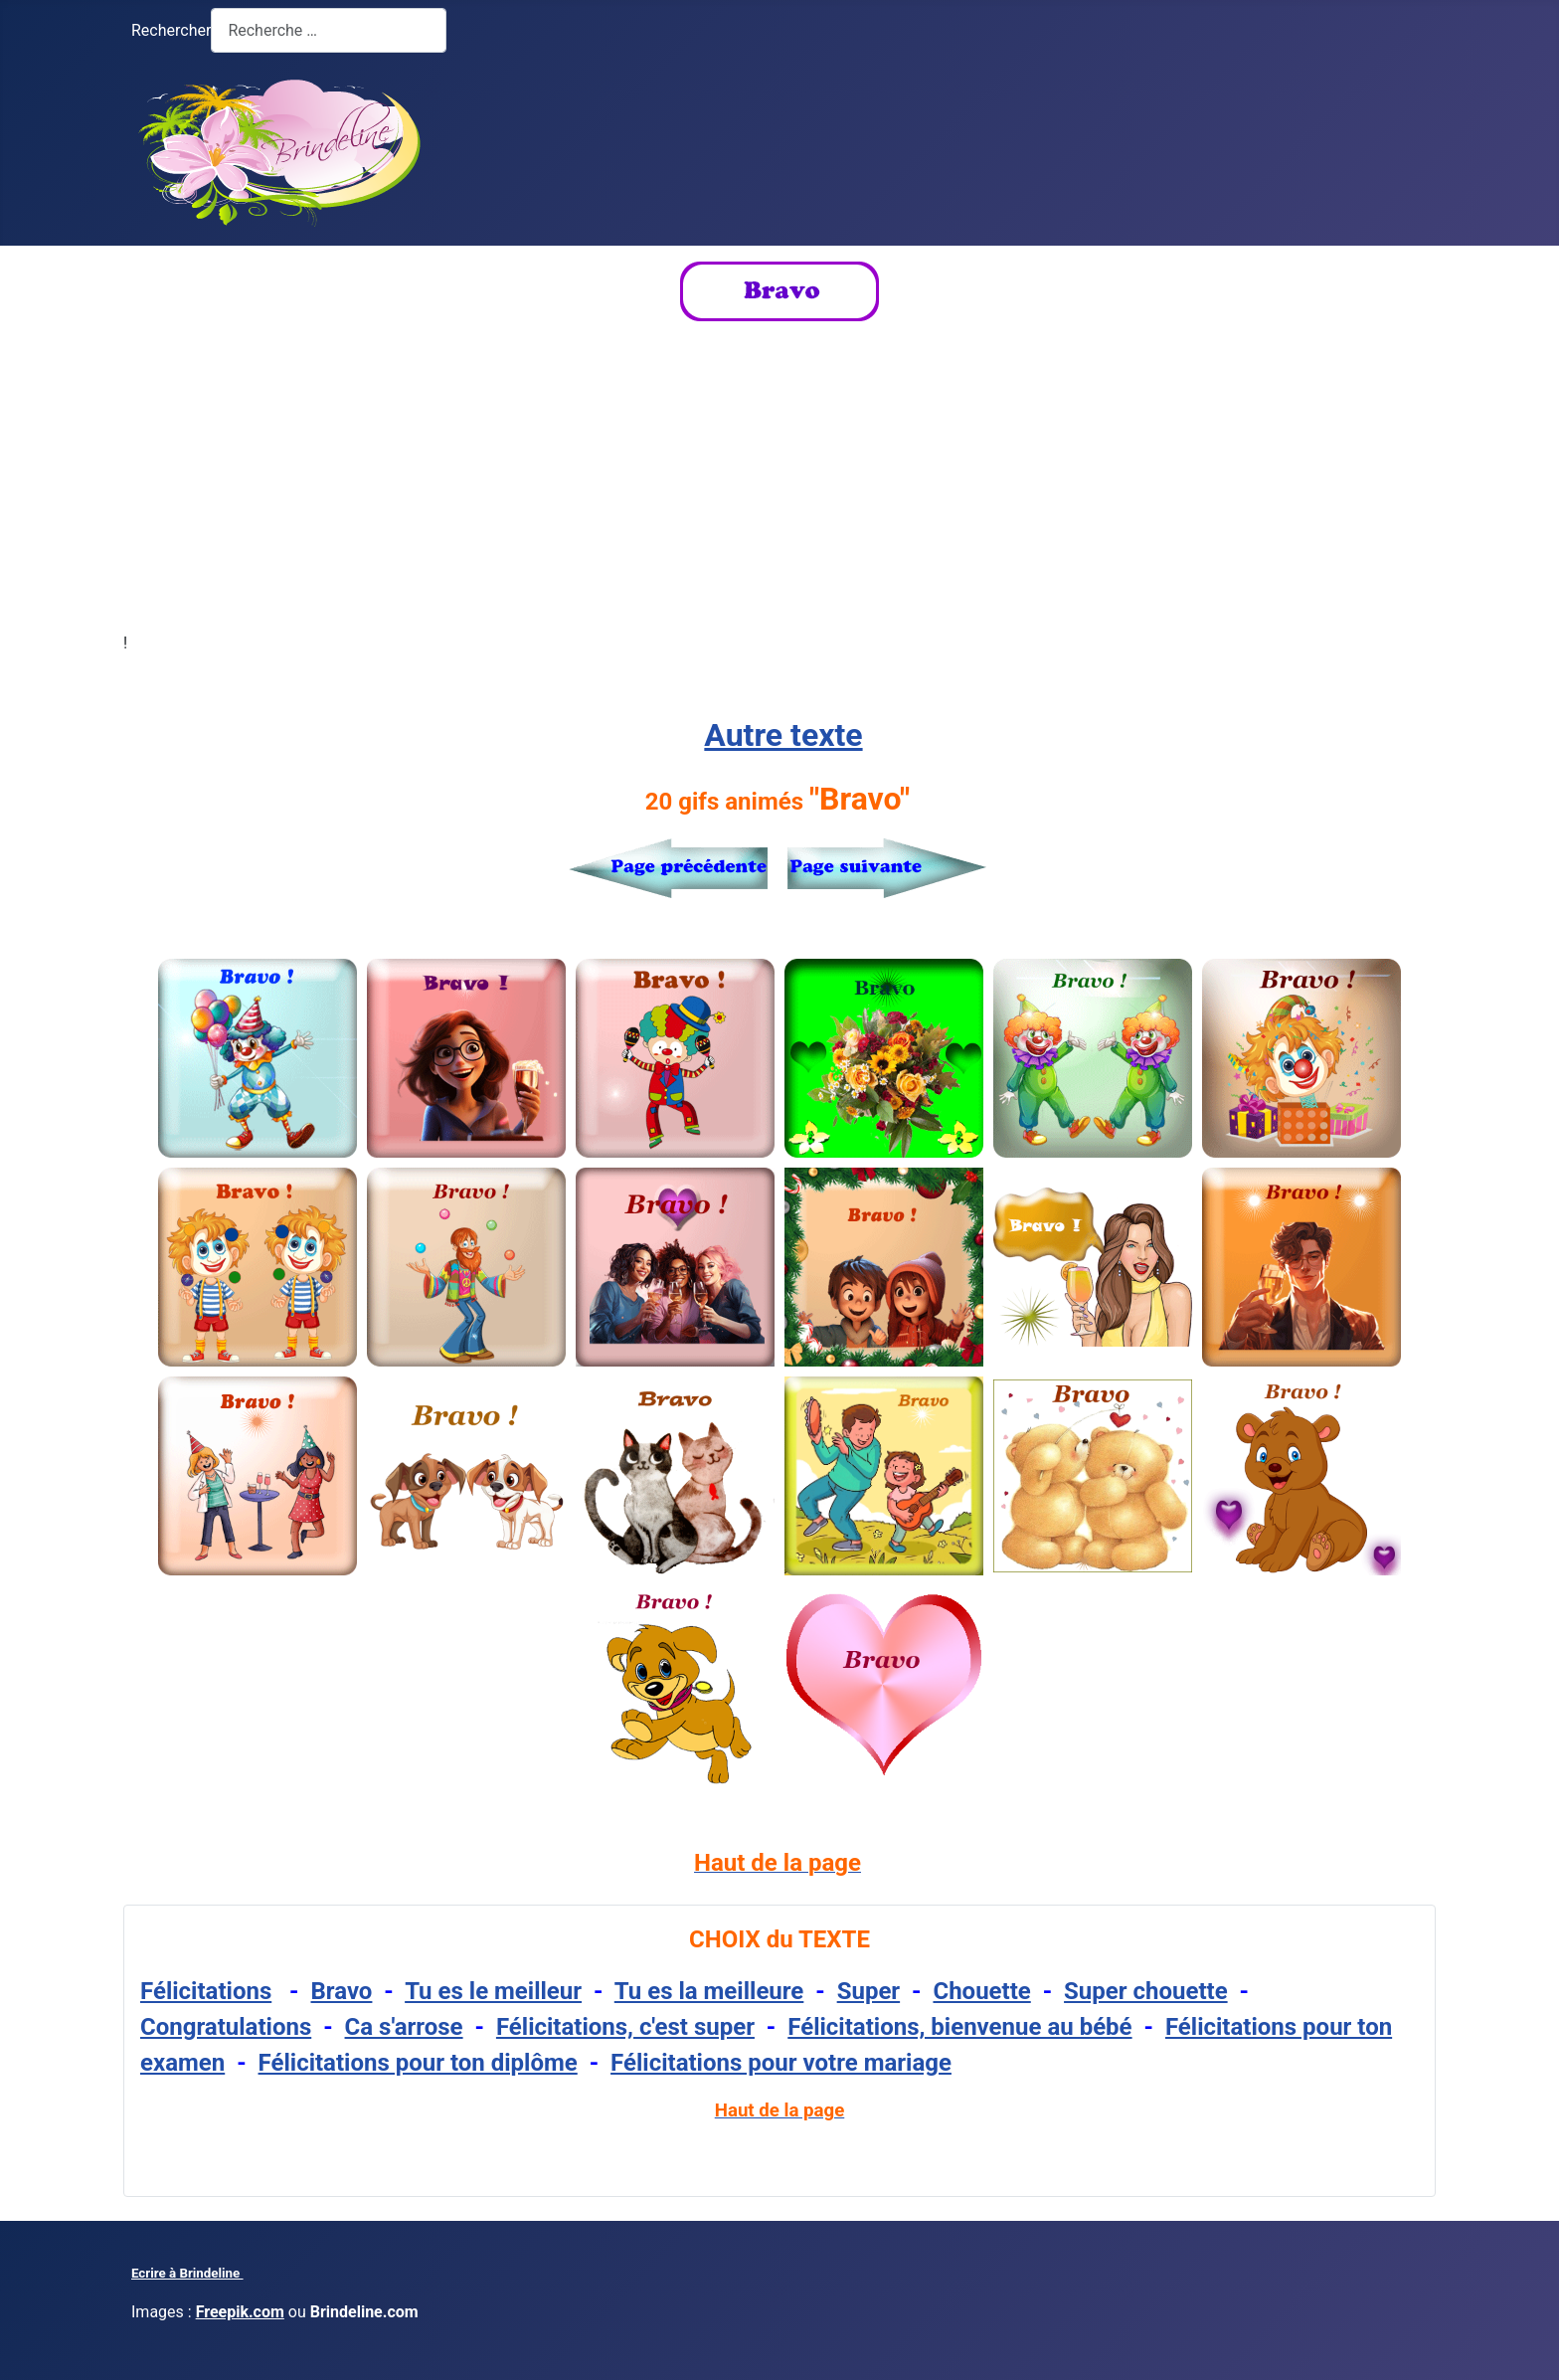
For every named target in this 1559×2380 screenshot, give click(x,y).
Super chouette (1146, 1991)
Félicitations (205, 1991)
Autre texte (783, 735)
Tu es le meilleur (493, 1991)
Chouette (981, 1991)
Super (868, 1991)
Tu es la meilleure (709, 1991)
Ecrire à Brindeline (187, 2273)
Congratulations (225, 2027)
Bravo (342, 1991)
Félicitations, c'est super (625, 2027)
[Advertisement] (779, 476)
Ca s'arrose (404, 2027)
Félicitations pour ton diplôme (418, 2063)
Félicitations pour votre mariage (781, 2063)
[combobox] (328, 30)
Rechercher (171, 30)
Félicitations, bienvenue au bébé (959, 2027)
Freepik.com (240, 2311)
